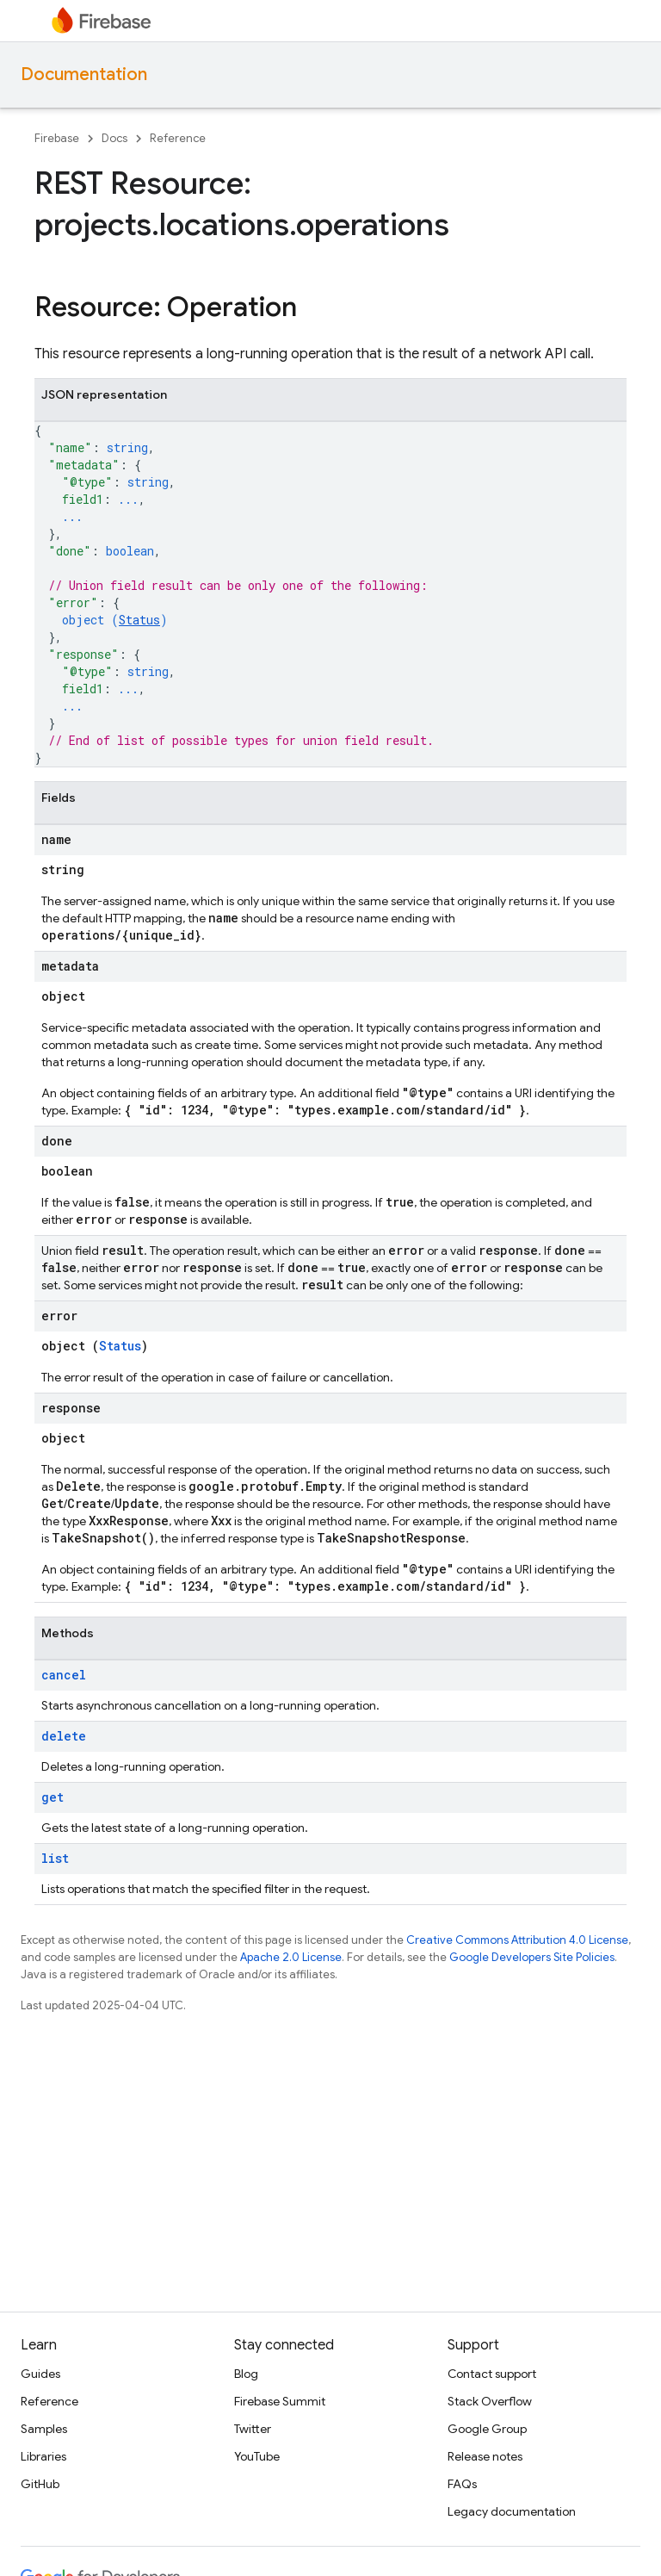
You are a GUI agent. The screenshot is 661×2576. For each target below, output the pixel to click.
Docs (114, 138)
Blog (246, 2373)
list (55, 1858)
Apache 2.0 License (291, 1957)
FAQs (462, 2484)
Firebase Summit (279, 2401)
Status (139, 619)
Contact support (492, 2373)
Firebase (56, 138)
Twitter (252, 2428)
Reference (178, 138)
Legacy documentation (512, 2511)
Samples (44, 2428)
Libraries (43, 2456)
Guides (40, 2373)
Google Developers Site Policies (532, 1957)
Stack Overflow (490, 2401)
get (52, 1797)
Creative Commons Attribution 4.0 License (517, 1940)
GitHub (40, 2484)
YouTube (257, 2456)
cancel (63, 1675)
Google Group (487, 2428)
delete (63, 1736)
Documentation (84, 74)
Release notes (485, 2456)
